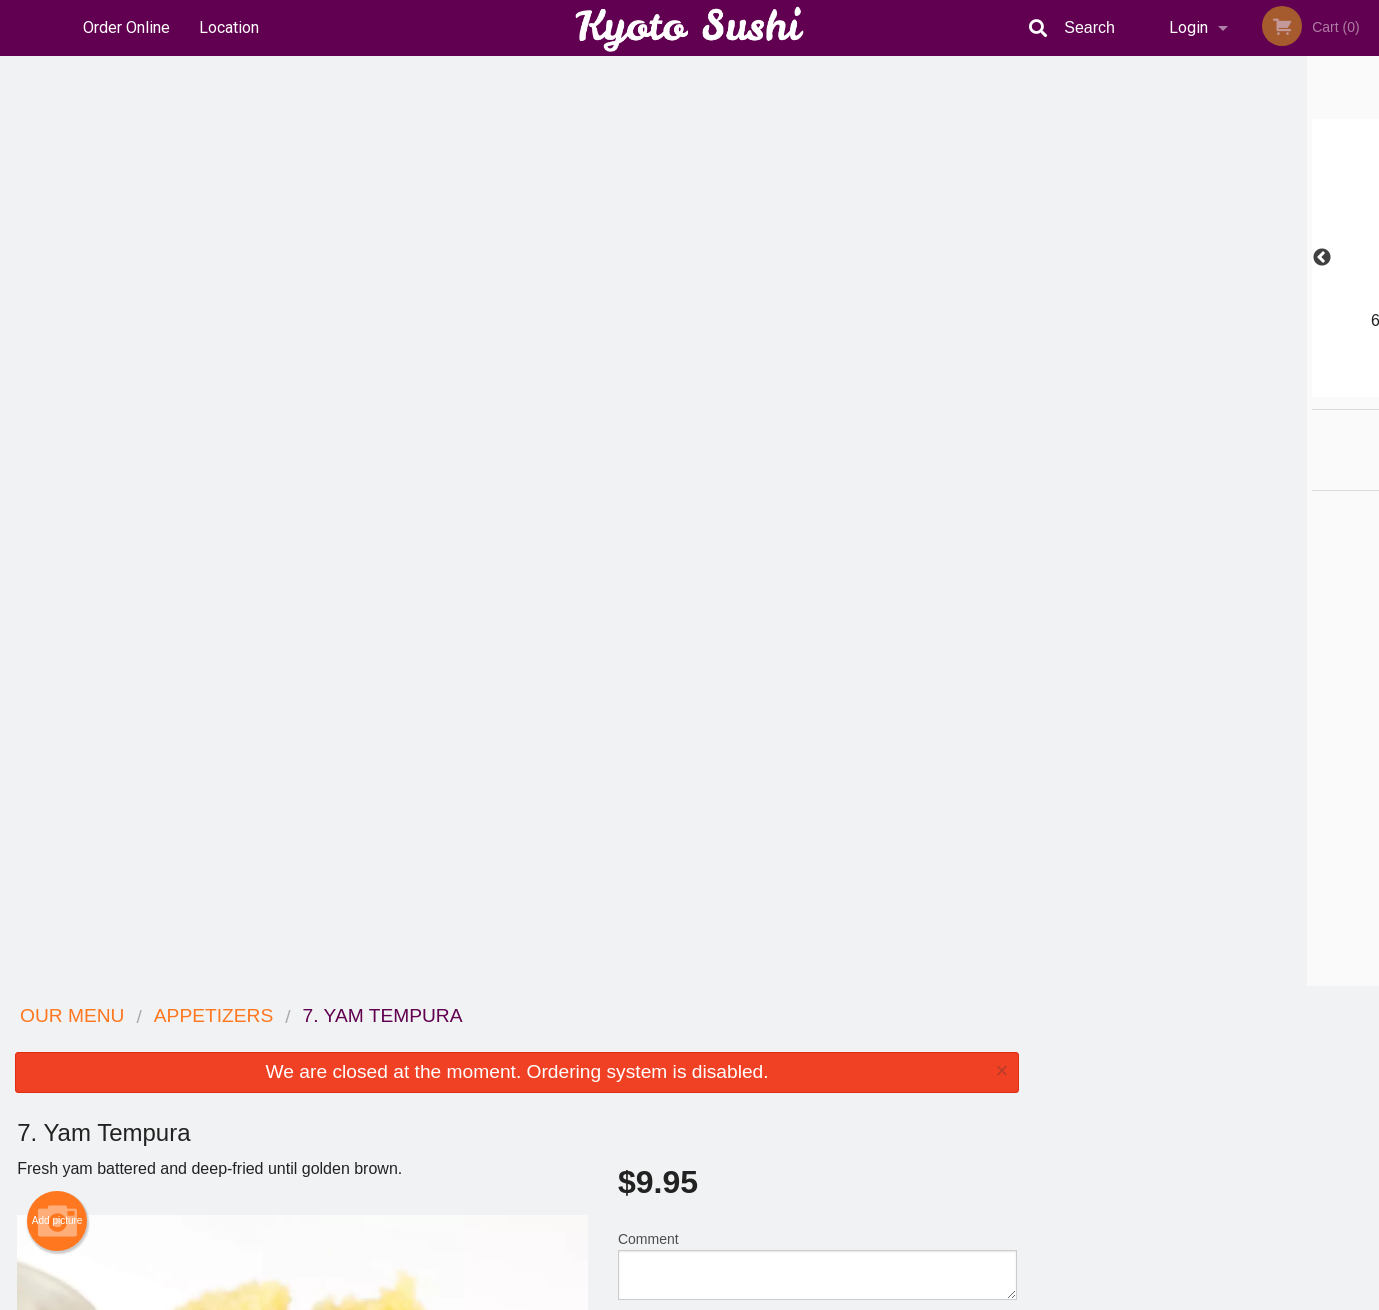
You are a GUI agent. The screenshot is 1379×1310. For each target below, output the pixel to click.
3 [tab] (1192, 387)
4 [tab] (1222, 387)
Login (1188, 27)
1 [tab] (1132, 387)
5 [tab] (1252, 387)
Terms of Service (722, 1296)
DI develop (720, 1242)
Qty (679, 416)
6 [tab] (1282, 387)
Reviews (812, 1042)
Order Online (126, 27)
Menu (637, 1042)
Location (229, 27)
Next (1364, 258)
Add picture (57, 291)
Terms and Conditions (850, 1067)
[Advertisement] (517, 921)
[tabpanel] (1206, 258)
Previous (1049, 258)
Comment (817, 335)
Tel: (1015, 1091)
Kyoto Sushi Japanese (304, 1016)
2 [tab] (1162, 387)
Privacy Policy (828, 1091)
